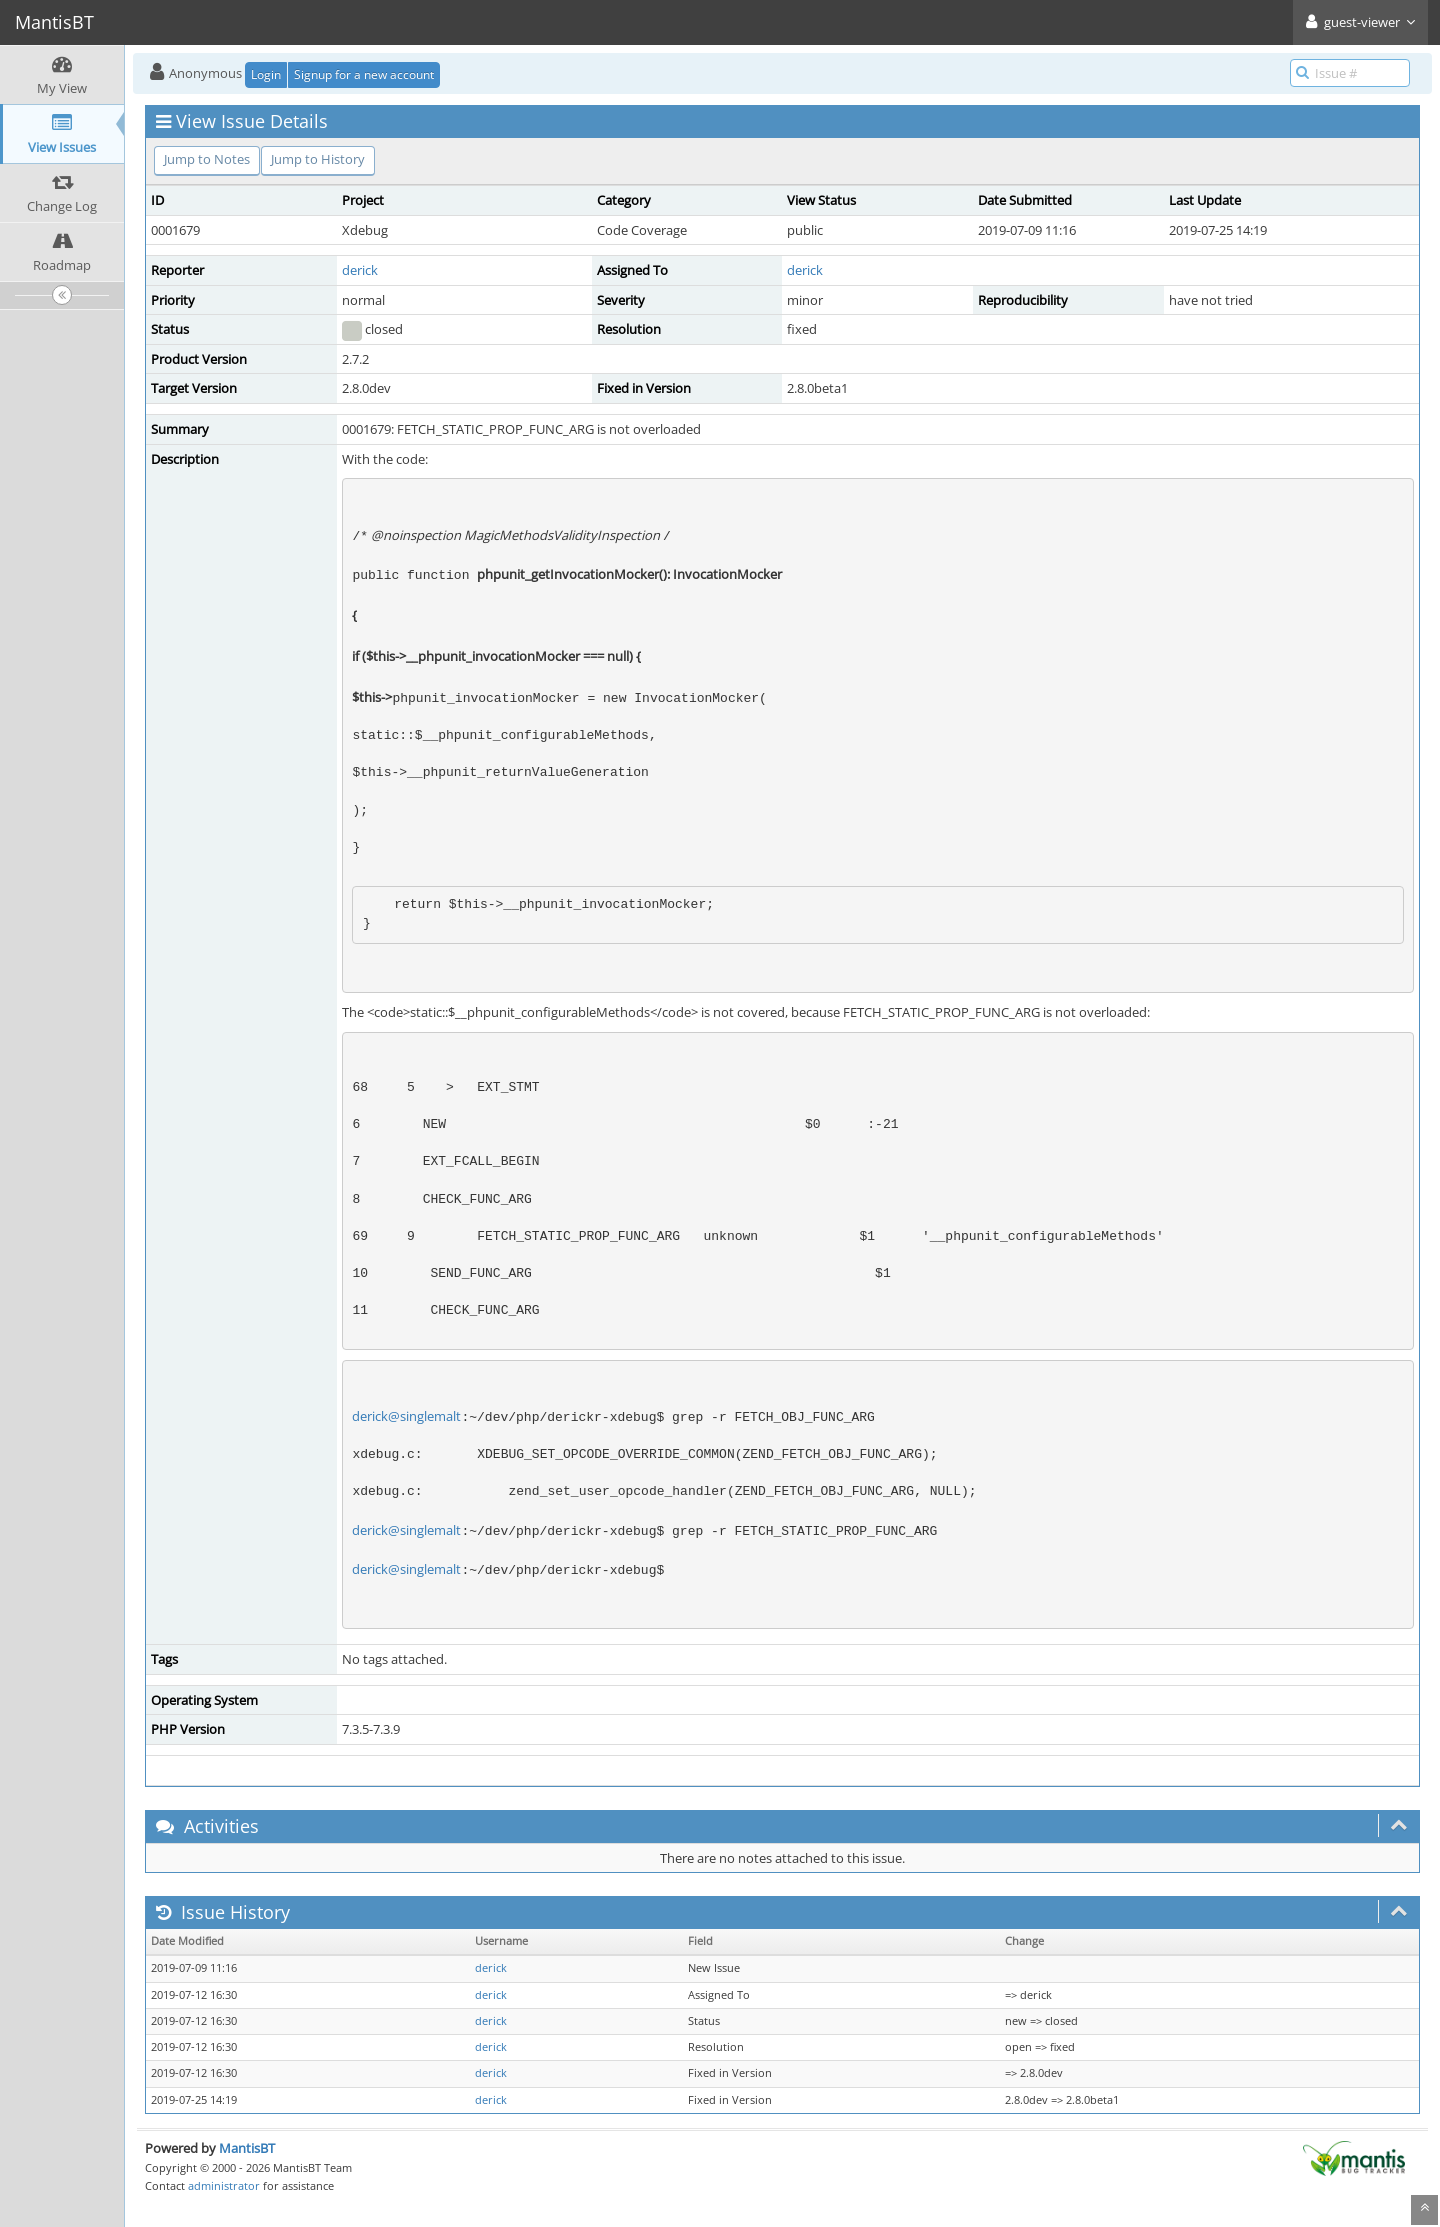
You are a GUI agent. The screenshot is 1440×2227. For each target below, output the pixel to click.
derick (360, 270)
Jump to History (318, 159)
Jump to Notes (207, 159)
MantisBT (247, 2148)
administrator (224, 2185)
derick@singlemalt (406, 1416)
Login (266, 74)
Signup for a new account (364, 74)
